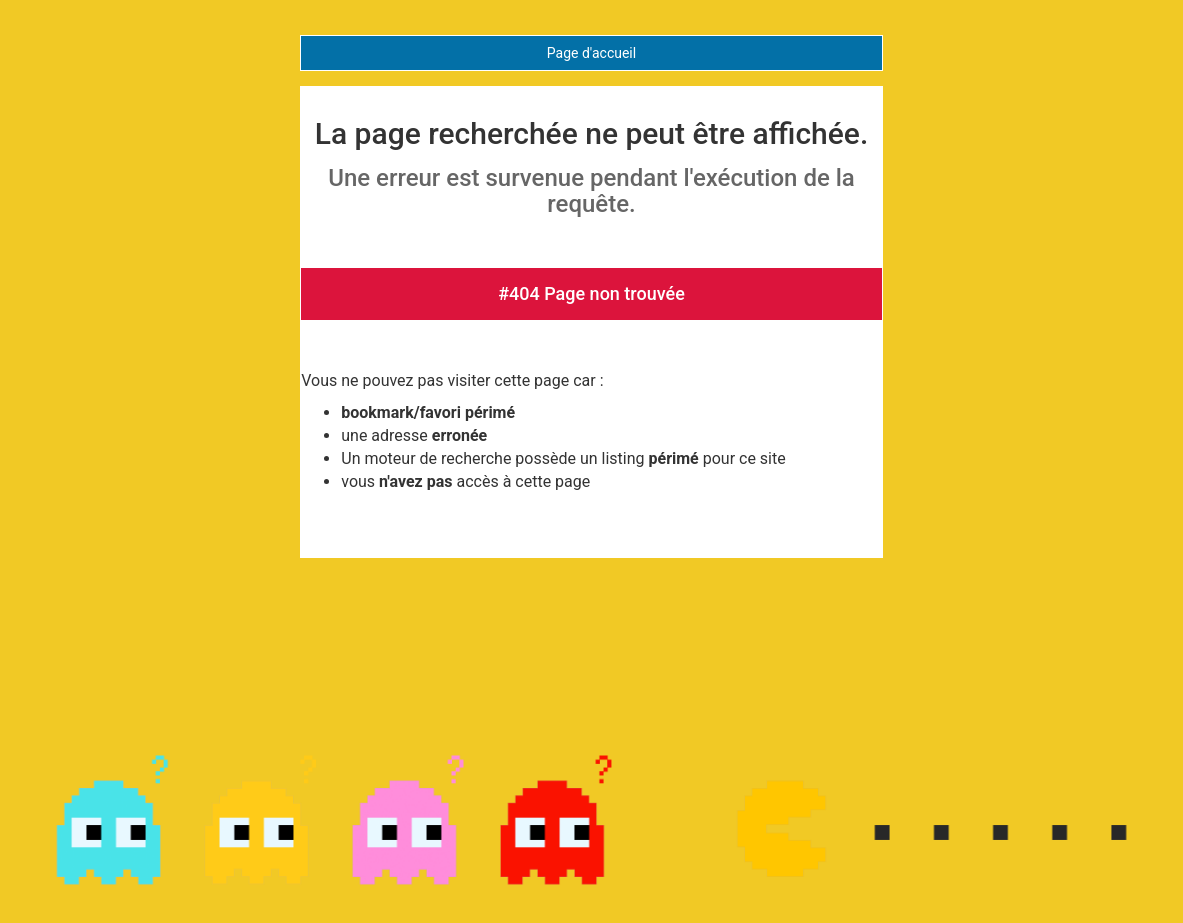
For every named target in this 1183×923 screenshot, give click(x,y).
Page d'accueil (591, 53)
